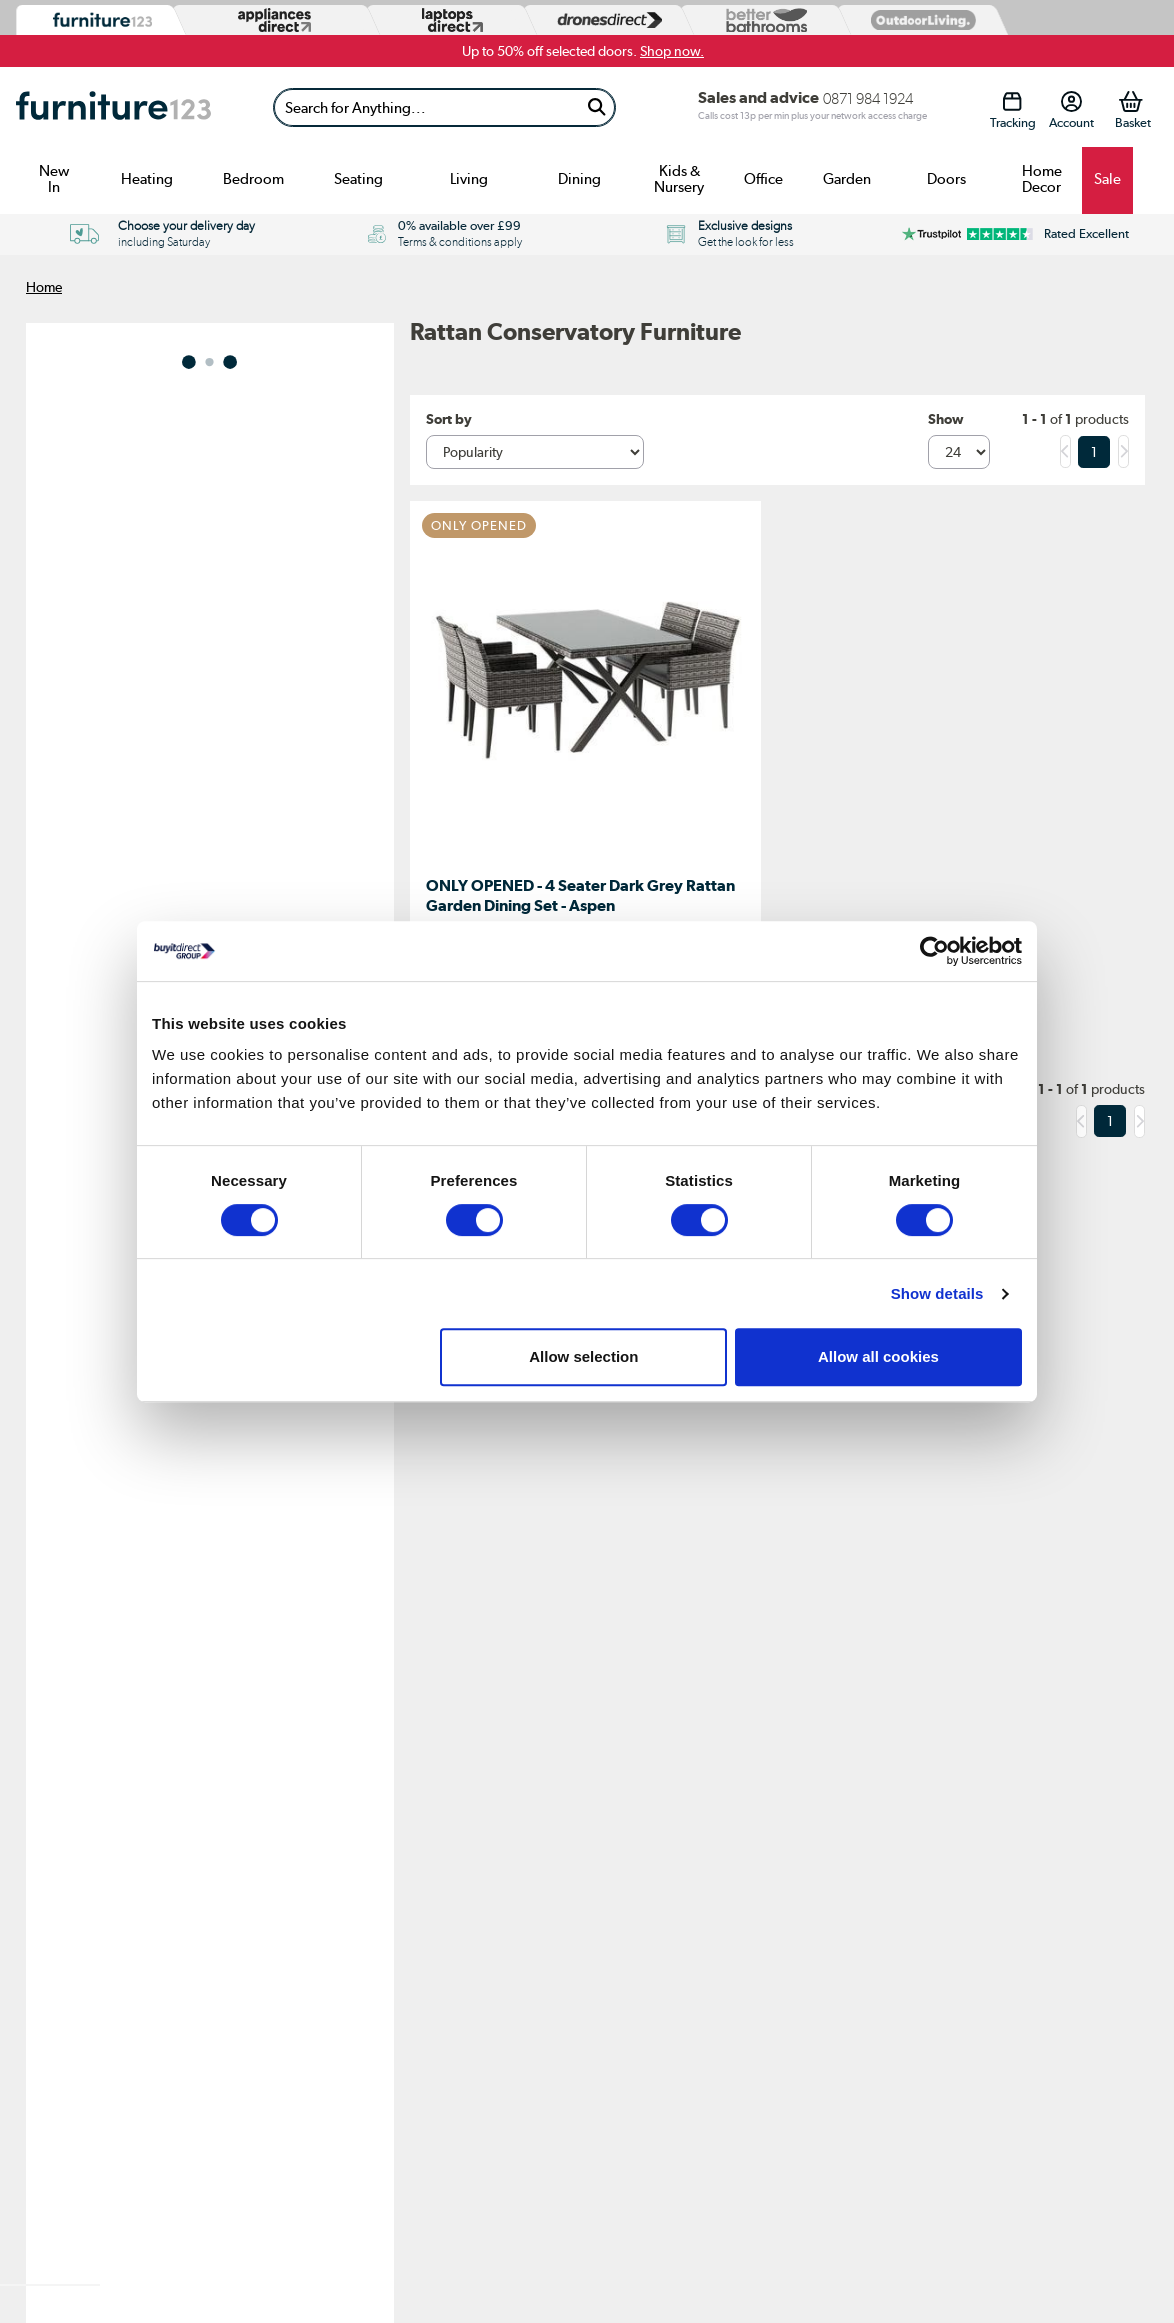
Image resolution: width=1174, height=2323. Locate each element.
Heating (147, 179)
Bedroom (253, 179)
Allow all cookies (878, 1356)
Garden (847, 179)
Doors (946, 179)
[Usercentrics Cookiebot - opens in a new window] (934, 951)
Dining (579, 179)
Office (763, 179)
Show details (937, 1293)
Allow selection (583, 1356)
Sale (1107, 179)
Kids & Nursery (679, 179)
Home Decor (1042, 179)
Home (44, 287)
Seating (358, 179)
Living (469, 179)
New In (54, 179)
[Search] (426, 107)
